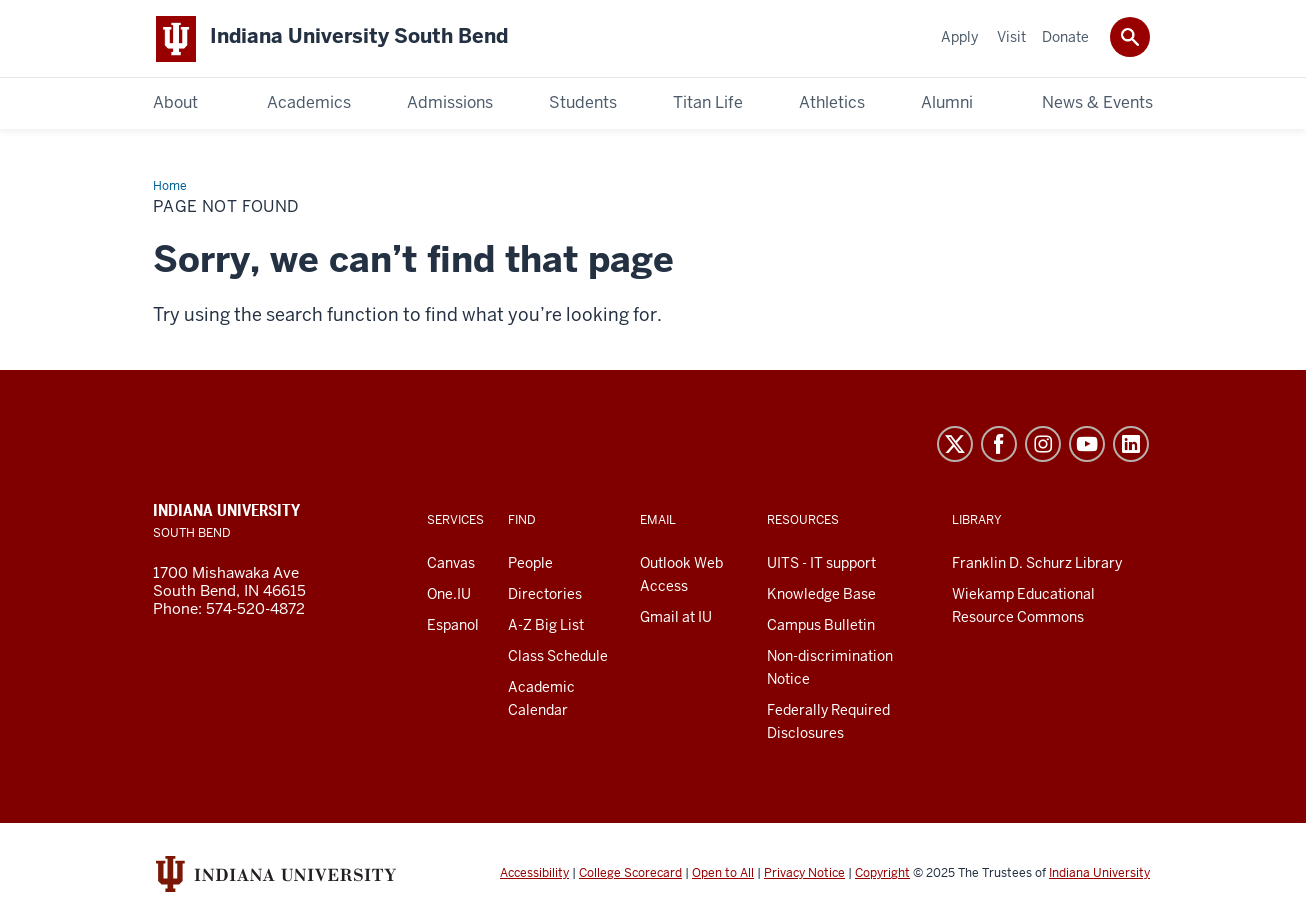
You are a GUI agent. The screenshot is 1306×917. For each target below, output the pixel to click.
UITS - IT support (821, 564)
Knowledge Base (821, 595)
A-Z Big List (546, 626)
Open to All (723, 875)
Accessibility (534, 875)
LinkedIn (1131, 445)
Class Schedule (558, 657)
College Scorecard (630, 875)
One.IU (449, 595)
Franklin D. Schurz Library (1037, 564)
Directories (545, 595)
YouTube (1087, 445)
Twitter (955, 445)
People (530, 564)
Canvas (451, 564)
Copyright (882, 875)
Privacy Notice (804, 875)
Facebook (999, 445)
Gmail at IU (676, 618)
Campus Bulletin (821, 626)
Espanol (453, 626)
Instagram (1043, 445)
